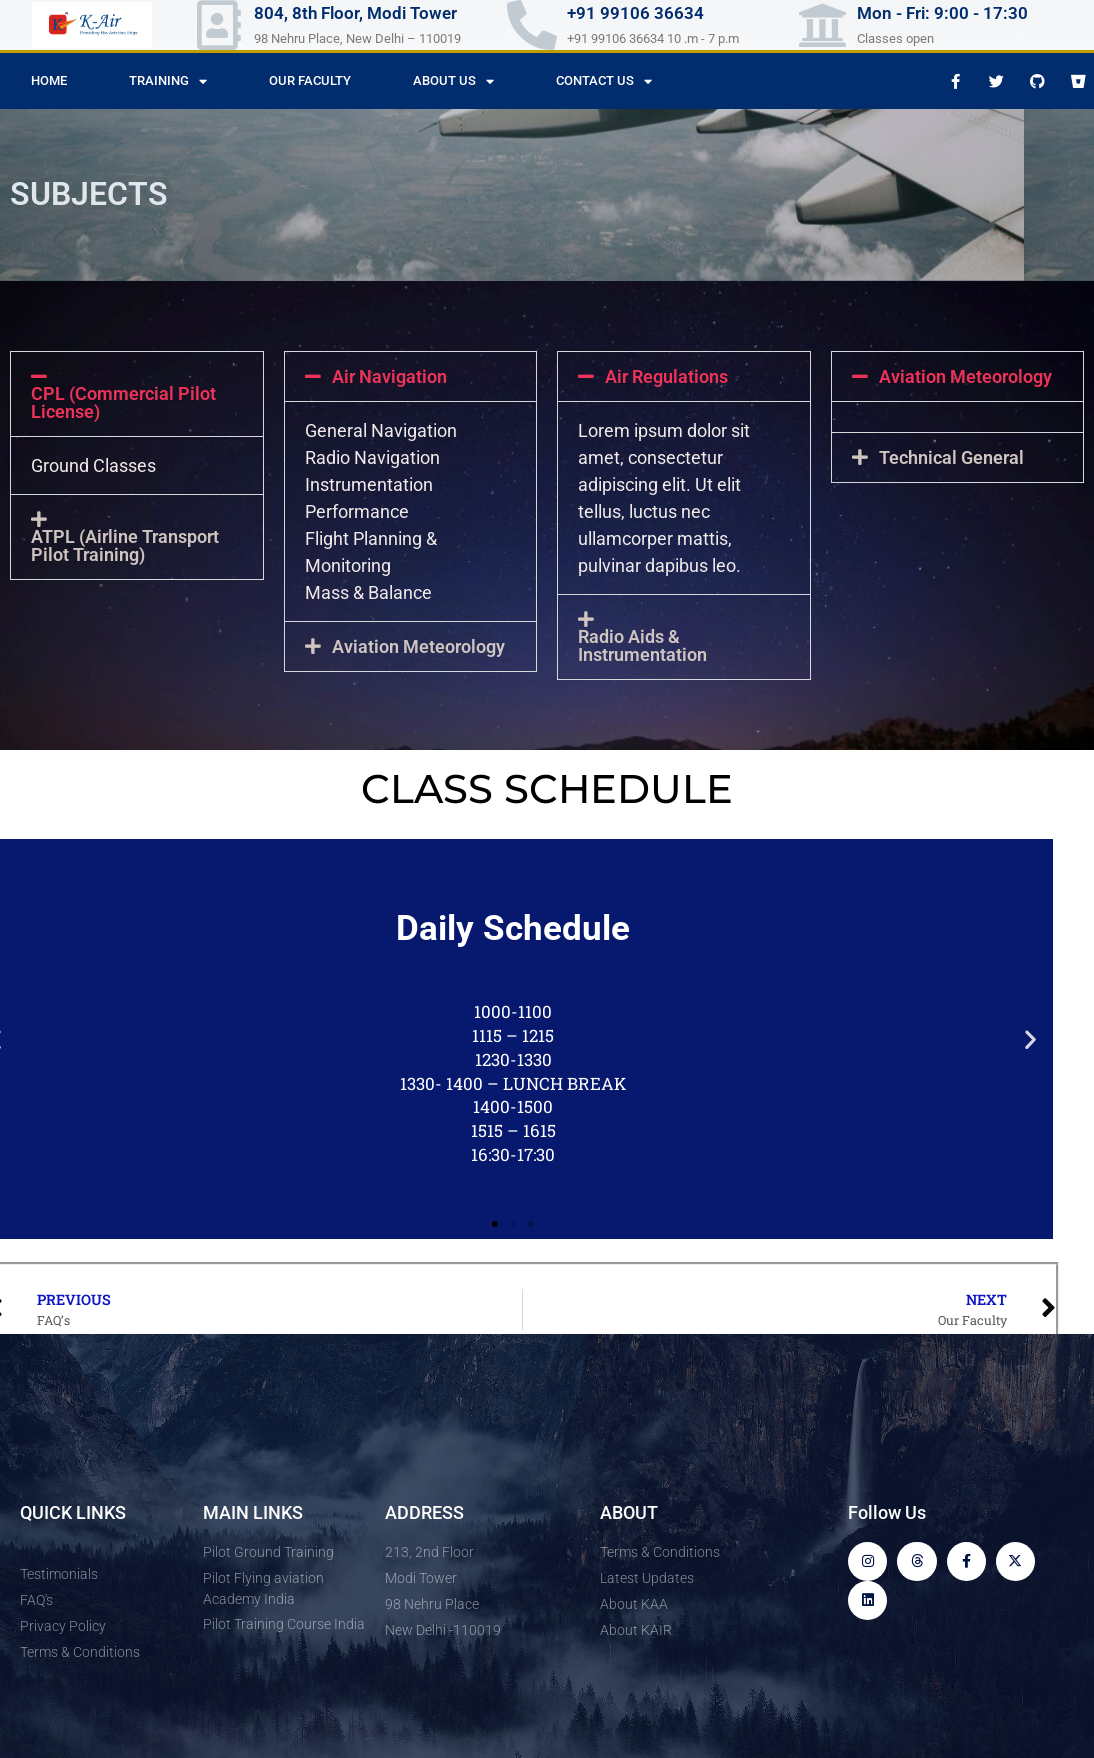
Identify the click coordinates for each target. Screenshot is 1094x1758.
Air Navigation (389, 377)
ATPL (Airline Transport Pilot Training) (125, 546)
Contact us (604, 81)
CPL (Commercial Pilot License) (123, 403)
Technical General (951, 458)
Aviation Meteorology (965, 377)
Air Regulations (666, 377)
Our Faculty (310, 80)
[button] (137, 394)
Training (168, 81)
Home (49, 80)
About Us (453, 81)
